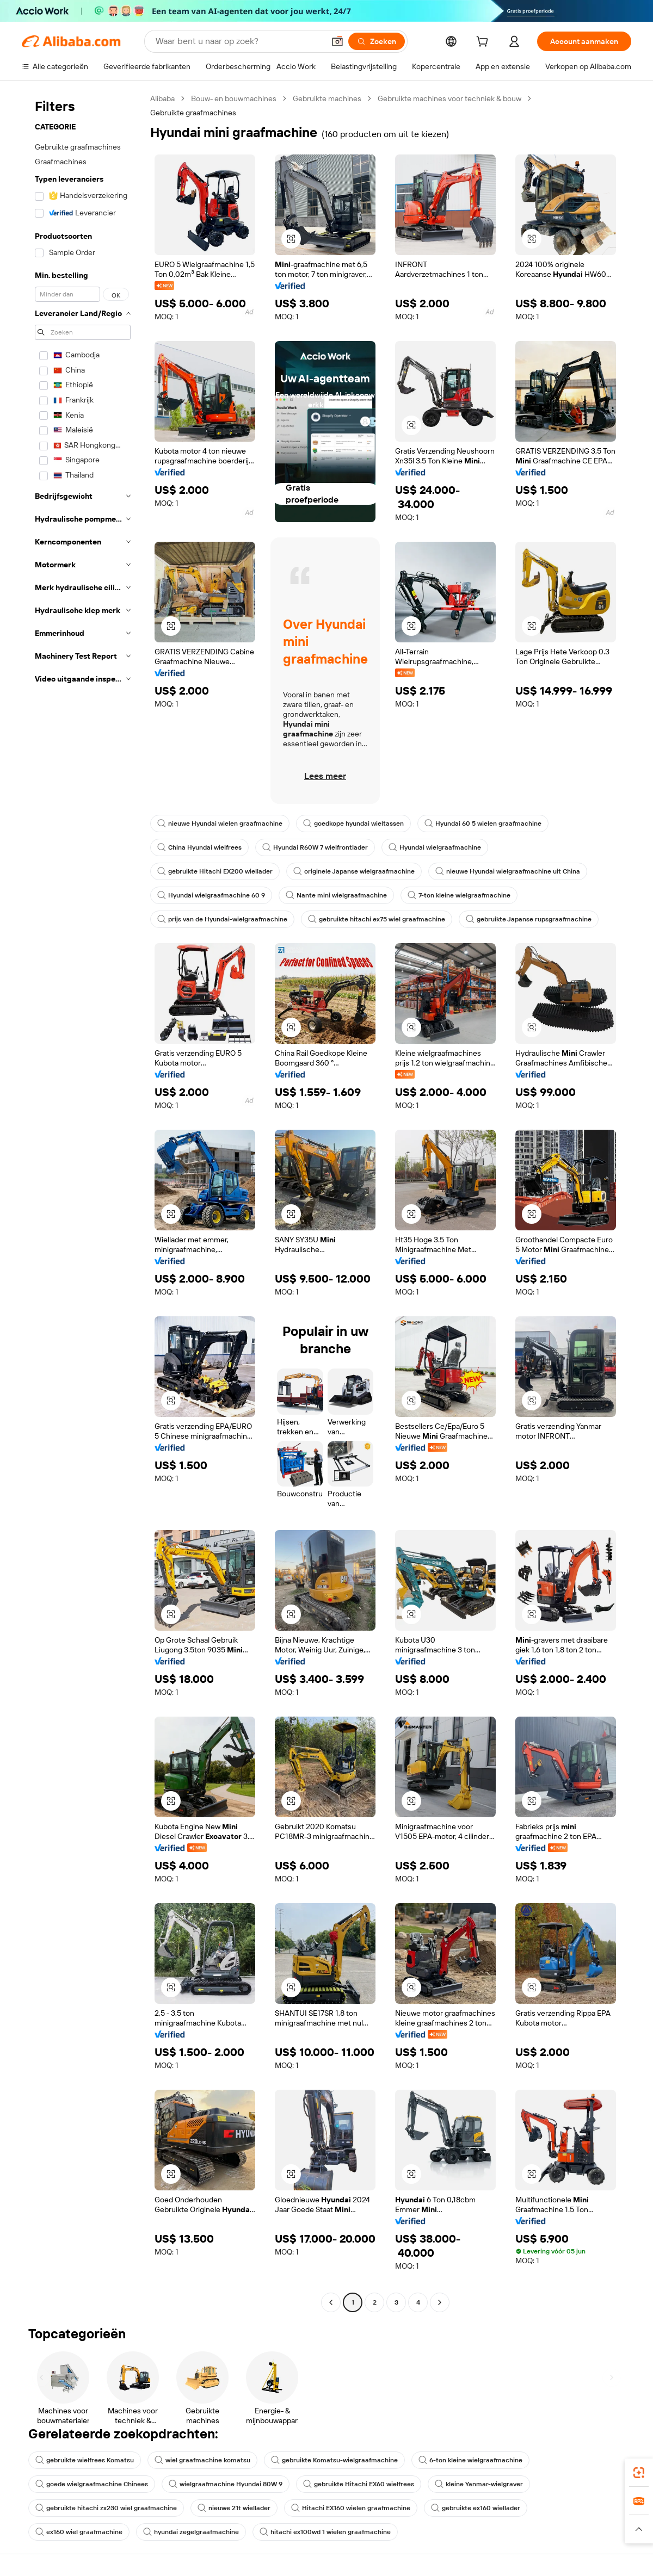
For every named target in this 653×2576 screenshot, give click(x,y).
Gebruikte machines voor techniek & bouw (449, 98)
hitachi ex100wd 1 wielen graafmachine (325, 2532)
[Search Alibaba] (239, 41)
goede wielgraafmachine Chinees (91, 2484)
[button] (337, 41)
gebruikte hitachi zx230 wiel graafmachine (106, 2508)
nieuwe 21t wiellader (234, 2508)
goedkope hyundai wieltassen (353, 823)
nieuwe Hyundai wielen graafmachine (219, 823)
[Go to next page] (439, 2302)
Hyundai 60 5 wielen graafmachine (482, 823)
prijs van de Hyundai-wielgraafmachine (222, 919)
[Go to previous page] (331, 2302)
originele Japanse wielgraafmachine (354, 871)
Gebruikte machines (327, 98)
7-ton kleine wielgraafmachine (459, 895)
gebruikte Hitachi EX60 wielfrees (358, 2484)
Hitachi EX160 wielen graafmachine (350, 2508)
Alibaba (162, 98)
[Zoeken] (376, 41)
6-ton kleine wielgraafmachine (470, 2460)
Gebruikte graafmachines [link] (193, 112)
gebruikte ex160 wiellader (475, 2508)
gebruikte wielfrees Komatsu (84, 2460)
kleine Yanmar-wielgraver (479, 2484)
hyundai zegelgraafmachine (191, 2532)
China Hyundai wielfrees (199, 847)
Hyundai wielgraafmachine (435, 847)
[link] (639, 2473)
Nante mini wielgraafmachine (336, 895)
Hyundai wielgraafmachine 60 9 (211, 895)
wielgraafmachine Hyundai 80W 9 (225, 2484)
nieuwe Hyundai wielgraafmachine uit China (507, 871)
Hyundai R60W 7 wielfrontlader (315, 847)
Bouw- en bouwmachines (233, 98)
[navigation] (82, 1202)
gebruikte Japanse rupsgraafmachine (529, 919)
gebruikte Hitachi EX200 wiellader (215, 871)
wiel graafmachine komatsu (202, 2460)
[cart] (484, 43)
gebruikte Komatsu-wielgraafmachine (334, 2460)
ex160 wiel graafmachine (78, 2532)
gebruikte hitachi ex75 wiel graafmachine (376, 919)
